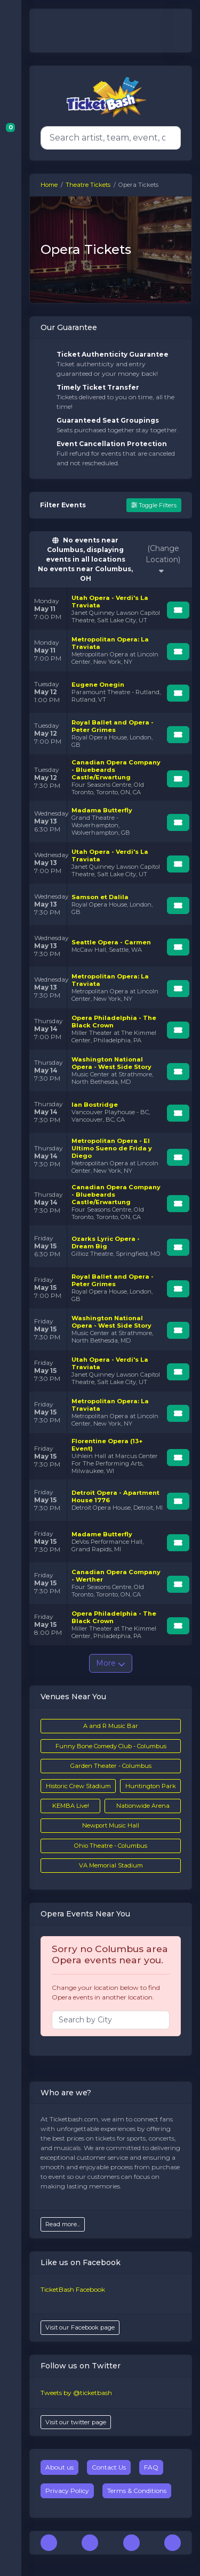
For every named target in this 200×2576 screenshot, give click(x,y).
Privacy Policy (67, 2491)
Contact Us (109, 2467)
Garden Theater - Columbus (110, 1766)
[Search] (109, 138)
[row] (110, 609)
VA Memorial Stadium (111, 1865)
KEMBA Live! (70, 1805)
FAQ (151, 2467)
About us (59, 2467)
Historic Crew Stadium (78, 1786)
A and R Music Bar (110, 1726)
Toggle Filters (154, 505)
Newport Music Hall (110, 1825)
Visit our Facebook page (80, 2327)
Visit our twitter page (75, 2422)
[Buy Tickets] (178, 610)
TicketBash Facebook (73, 2289)
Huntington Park (150, 1786)
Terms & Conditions (136, 2491)
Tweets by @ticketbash (76, 2393)
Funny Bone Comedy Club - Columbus (110, 1746)
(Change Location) (163, 559)
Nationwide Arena (143, 1805)
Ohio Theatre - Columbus (110, 1845)
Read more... (62, 2224)
